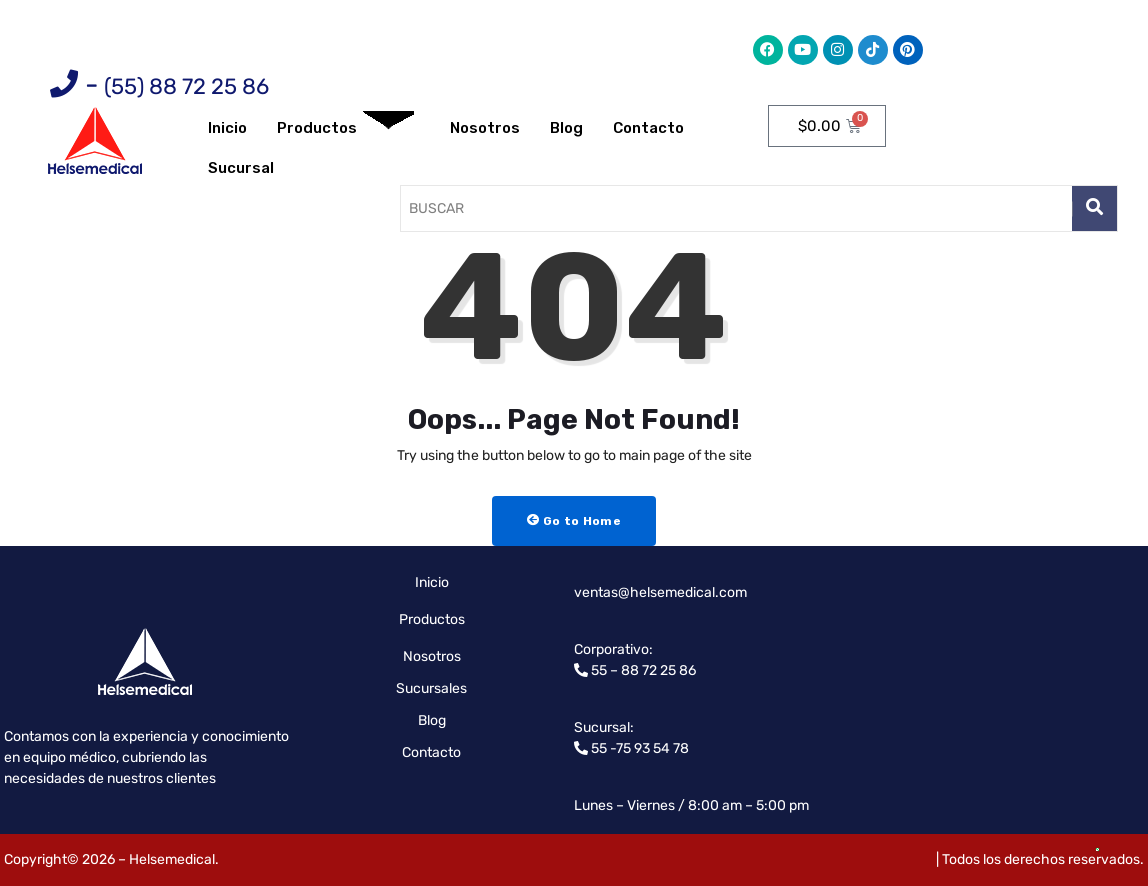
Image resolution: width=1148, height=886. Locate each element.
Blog (566, 128)
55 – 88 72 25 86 (642, 670)
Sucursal (241, 168)
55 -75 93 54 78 (638, 748)
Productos (345, 128)
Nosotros (485, 128)
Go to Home (574, 521)
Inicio (227, 128)
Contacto (648, 128)
